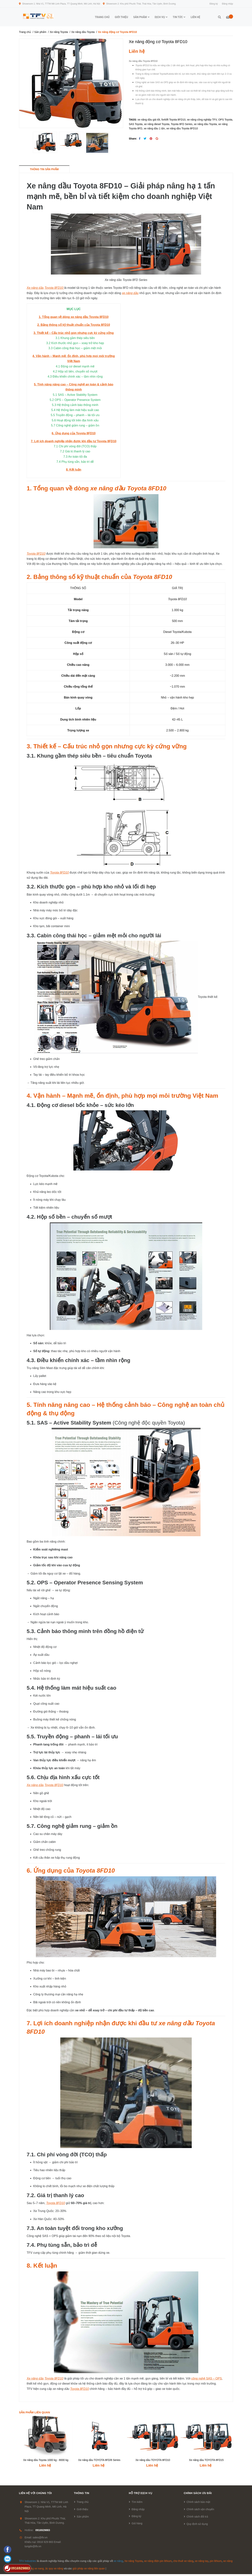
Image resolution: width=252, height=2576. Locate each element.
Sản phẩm (83, 2518)
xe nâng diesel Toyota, (157, 124)
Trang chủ (83, 2503)
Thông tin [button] (81, 2494)
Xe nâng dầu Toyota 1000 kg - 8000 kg (45, 2459)
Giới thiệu (82, 2511)
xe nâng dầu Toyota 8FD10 (182, 128)
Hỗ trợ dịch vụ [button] (140, 2494)
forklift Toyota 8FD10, (174, 119)
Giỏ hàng (137, 2525)
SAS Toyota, (136, 124)
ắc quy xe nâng (54, 2570)
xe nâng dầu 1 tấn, (155, 128)
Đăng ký (136, 2518)
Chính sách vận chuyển (200, 2511)
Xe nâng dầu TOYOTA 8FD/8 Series (99, 2459)
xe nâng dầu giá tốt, (149, 119)
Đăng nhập (138, 2511)
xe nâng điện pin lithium (158, 2562)
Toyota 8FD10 (54, 1785)
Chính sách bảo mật (198, 2503)
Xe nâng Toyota (133, 2562)
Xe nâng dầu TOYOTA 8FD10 (152, 2459)
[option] (45, 142)
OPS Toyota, (225, 119)
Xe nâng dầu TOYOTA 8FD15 (206, 2459)
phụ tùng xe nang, (34, 2570)
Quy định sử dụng (197, 2525)
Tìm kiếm (137, 2503)
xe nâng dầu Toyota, (206, 124)
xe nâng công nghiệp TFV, (202, 119)
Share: (133, 138)
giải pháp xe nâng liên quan (89, 2570)
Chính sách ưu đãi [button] (198, 2494)
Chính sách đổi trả (197, 2518)
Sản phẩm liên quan (34, 2412)
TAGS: (133, 119)
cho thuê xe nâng (183, 2562)
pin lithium (216, 2562)
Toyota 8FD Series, (182, 124)
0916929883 (42, 2532)
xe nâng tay (201, 2562)
